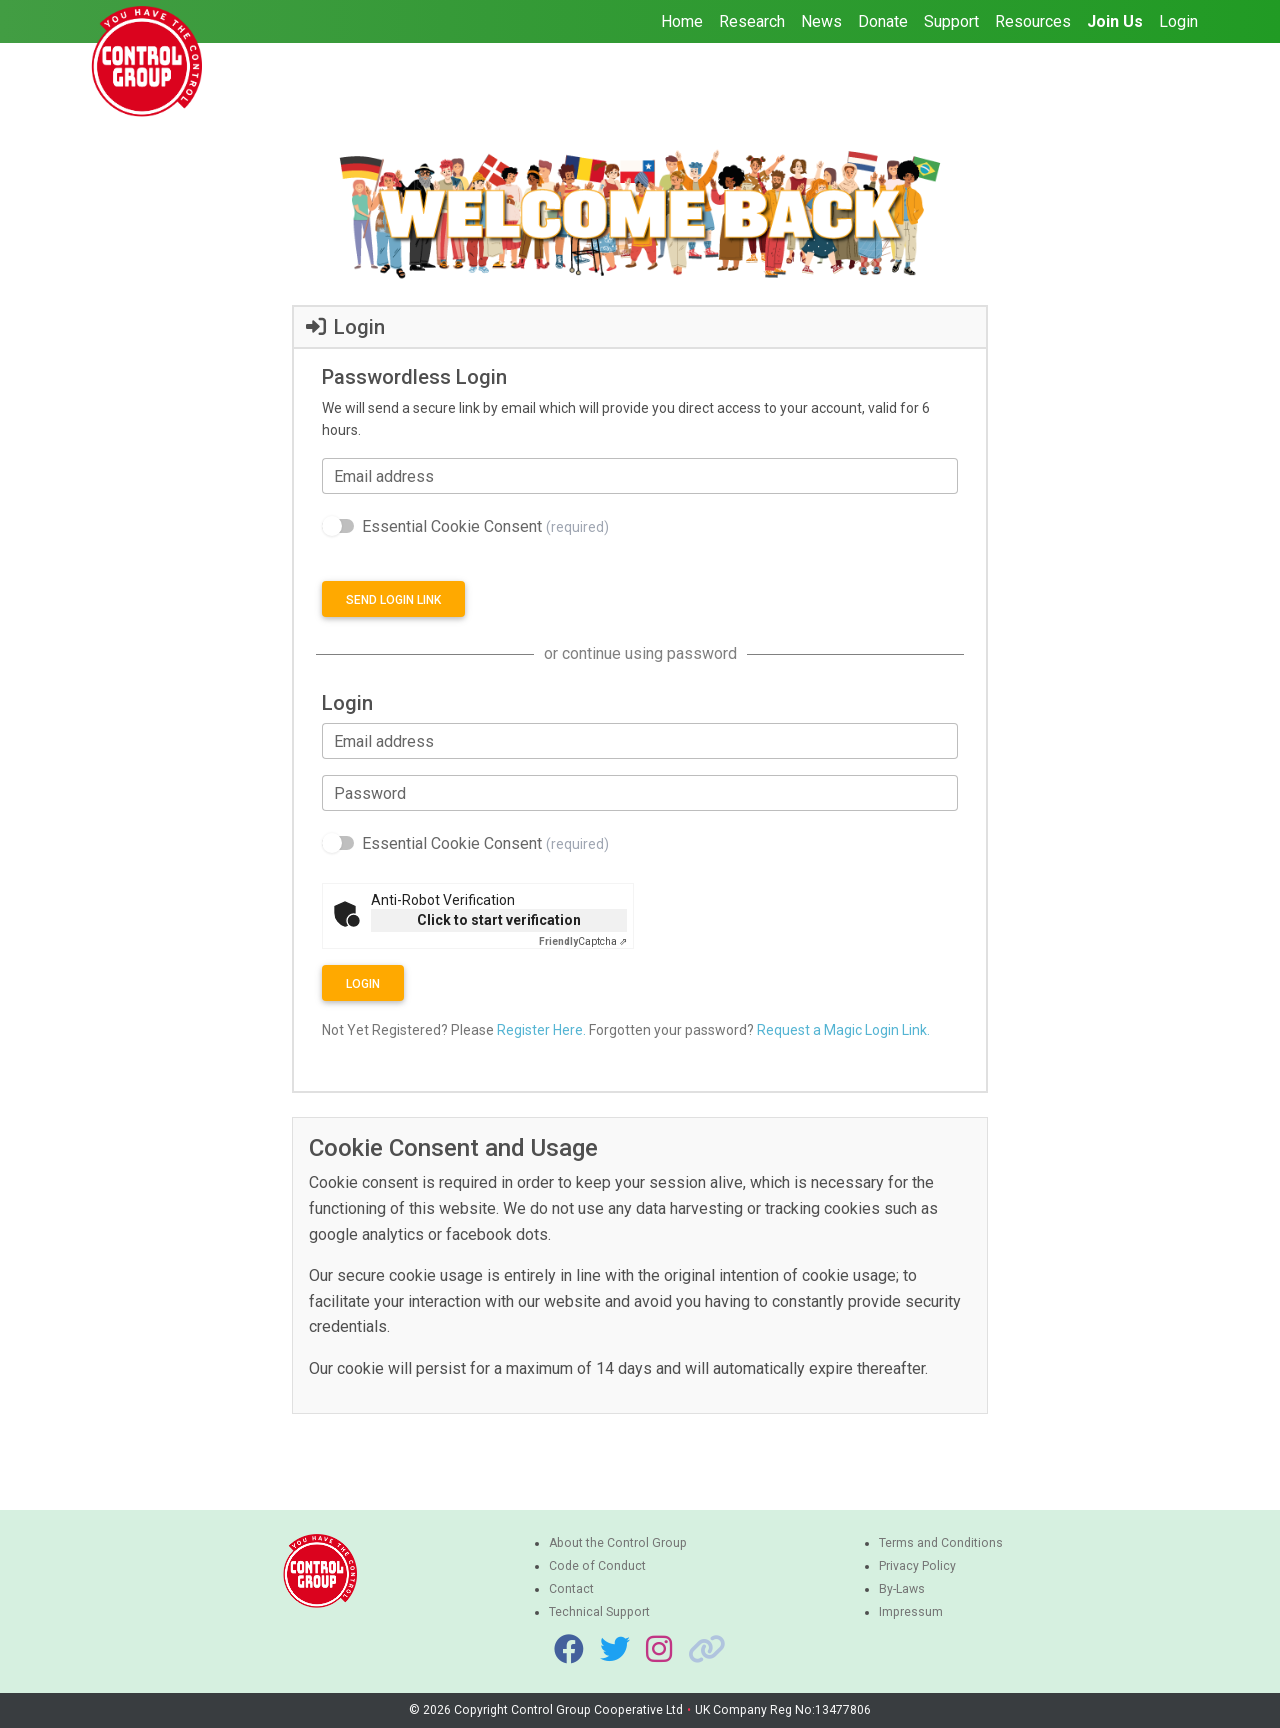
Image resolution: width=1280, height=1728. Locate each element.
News (821, 21)
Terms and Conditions (941, 1543)
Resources (1033, 21)
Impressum (911, 1612)
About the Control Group (618, 1543)
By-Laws (902, 1589)
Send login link (393, 600)
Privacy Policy (917, 1566)
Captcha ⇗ (583, 941)
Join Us (1115, 21)
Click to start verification (499, 920)
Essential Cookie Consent (485, 526)
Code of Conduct (597, 1566)
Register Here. (541, 1030)
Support (951, 21)
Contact (571, 1589)
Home (682, 21)
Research (752, 21)
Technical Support (599, 1612)
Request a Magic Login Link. (843, 1030)
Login (1178, 21)
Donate (883, 21)
